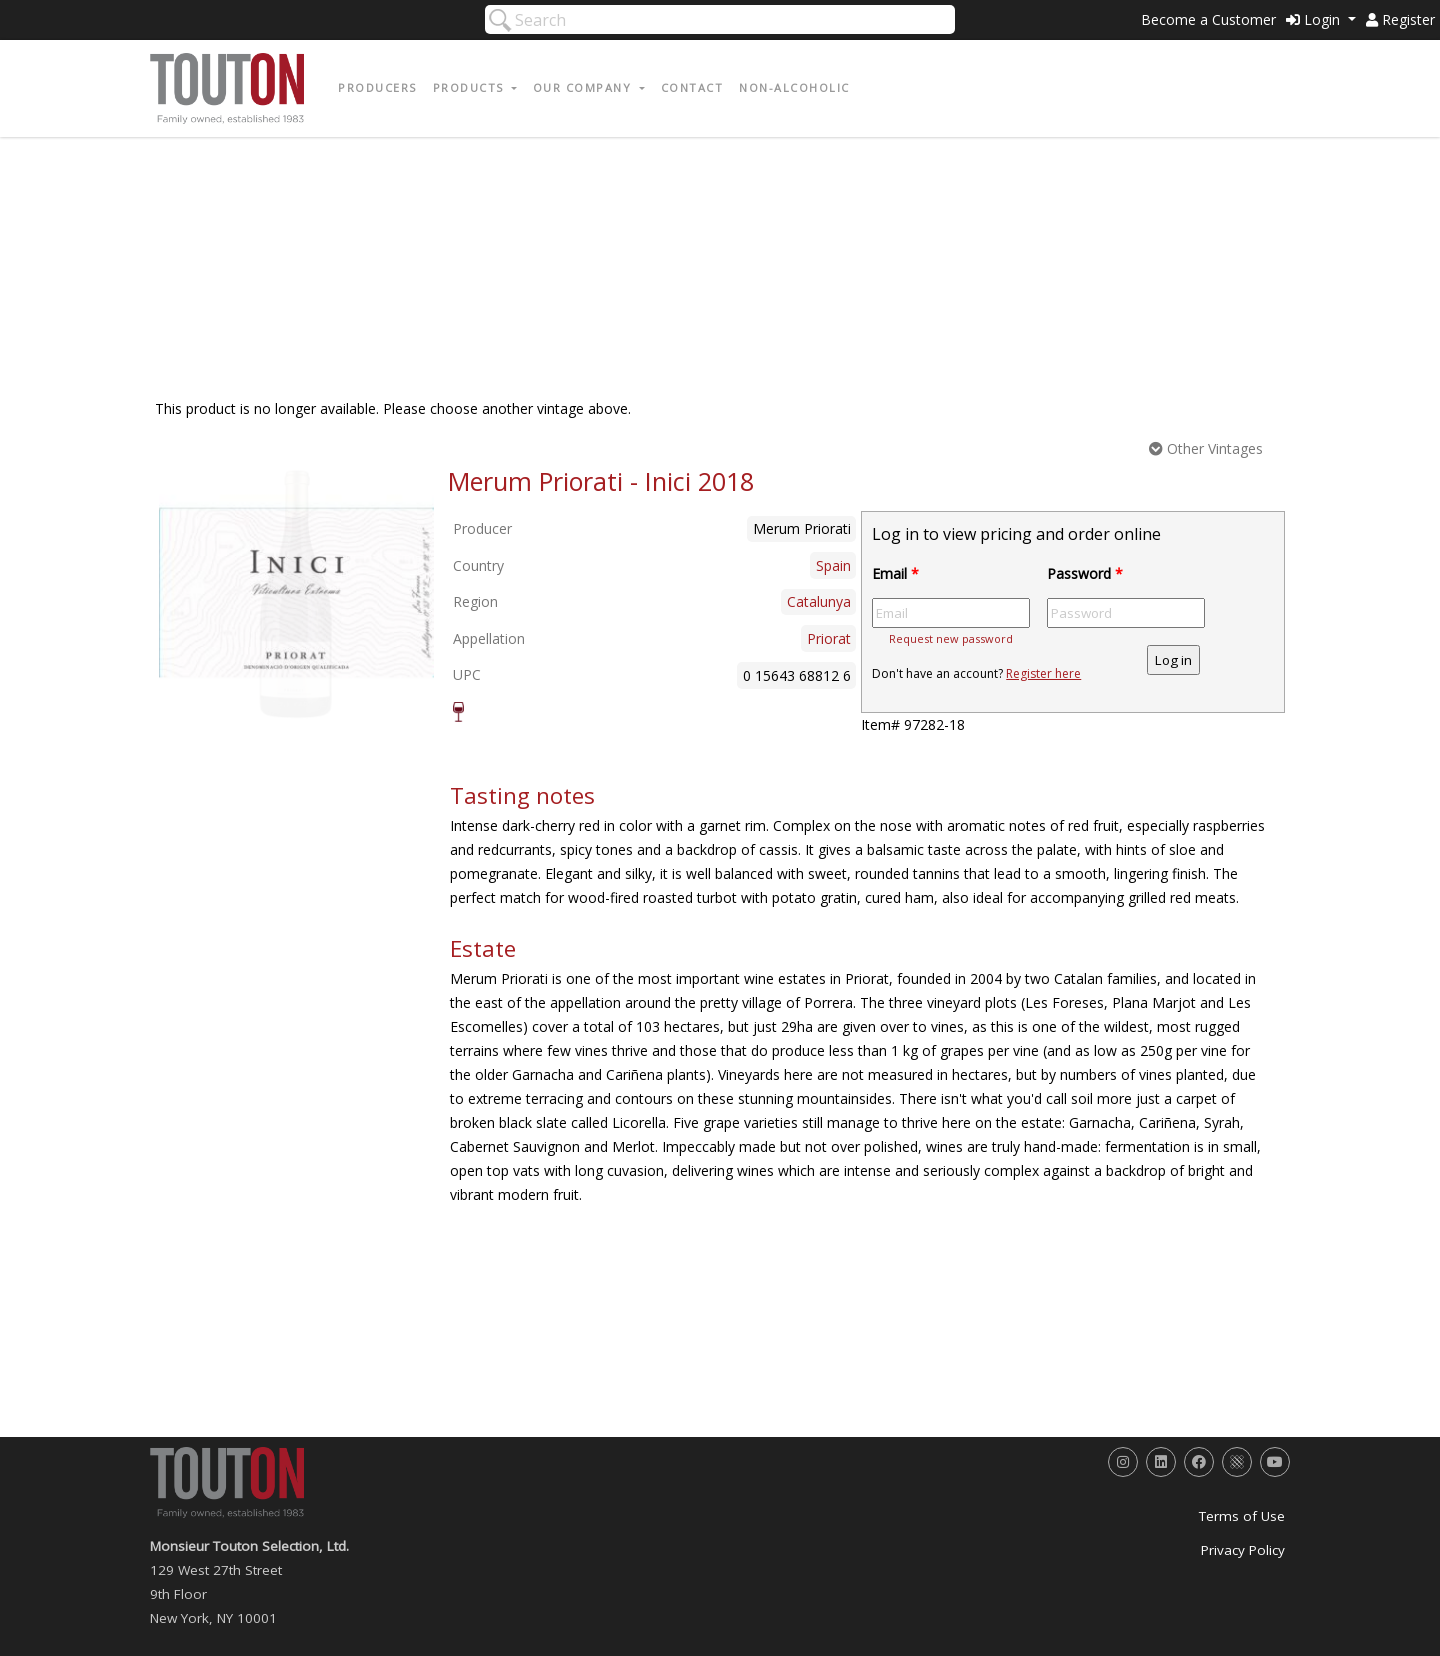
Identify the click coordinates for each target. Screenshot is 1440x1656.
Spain (833, 565)
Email (895, 573)
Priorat (829, 638)
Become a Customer (1208, 19)
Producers (377, 87)
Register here (1043, 673)
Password (1085, 573)
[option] (296, 593)
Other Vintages (1206, 448)
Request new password (951, 638)
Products (471, 87)
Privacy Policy (1243, 1550)
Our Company (584, 87)
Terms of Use (1242, 1516)
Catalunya (819, 601)
